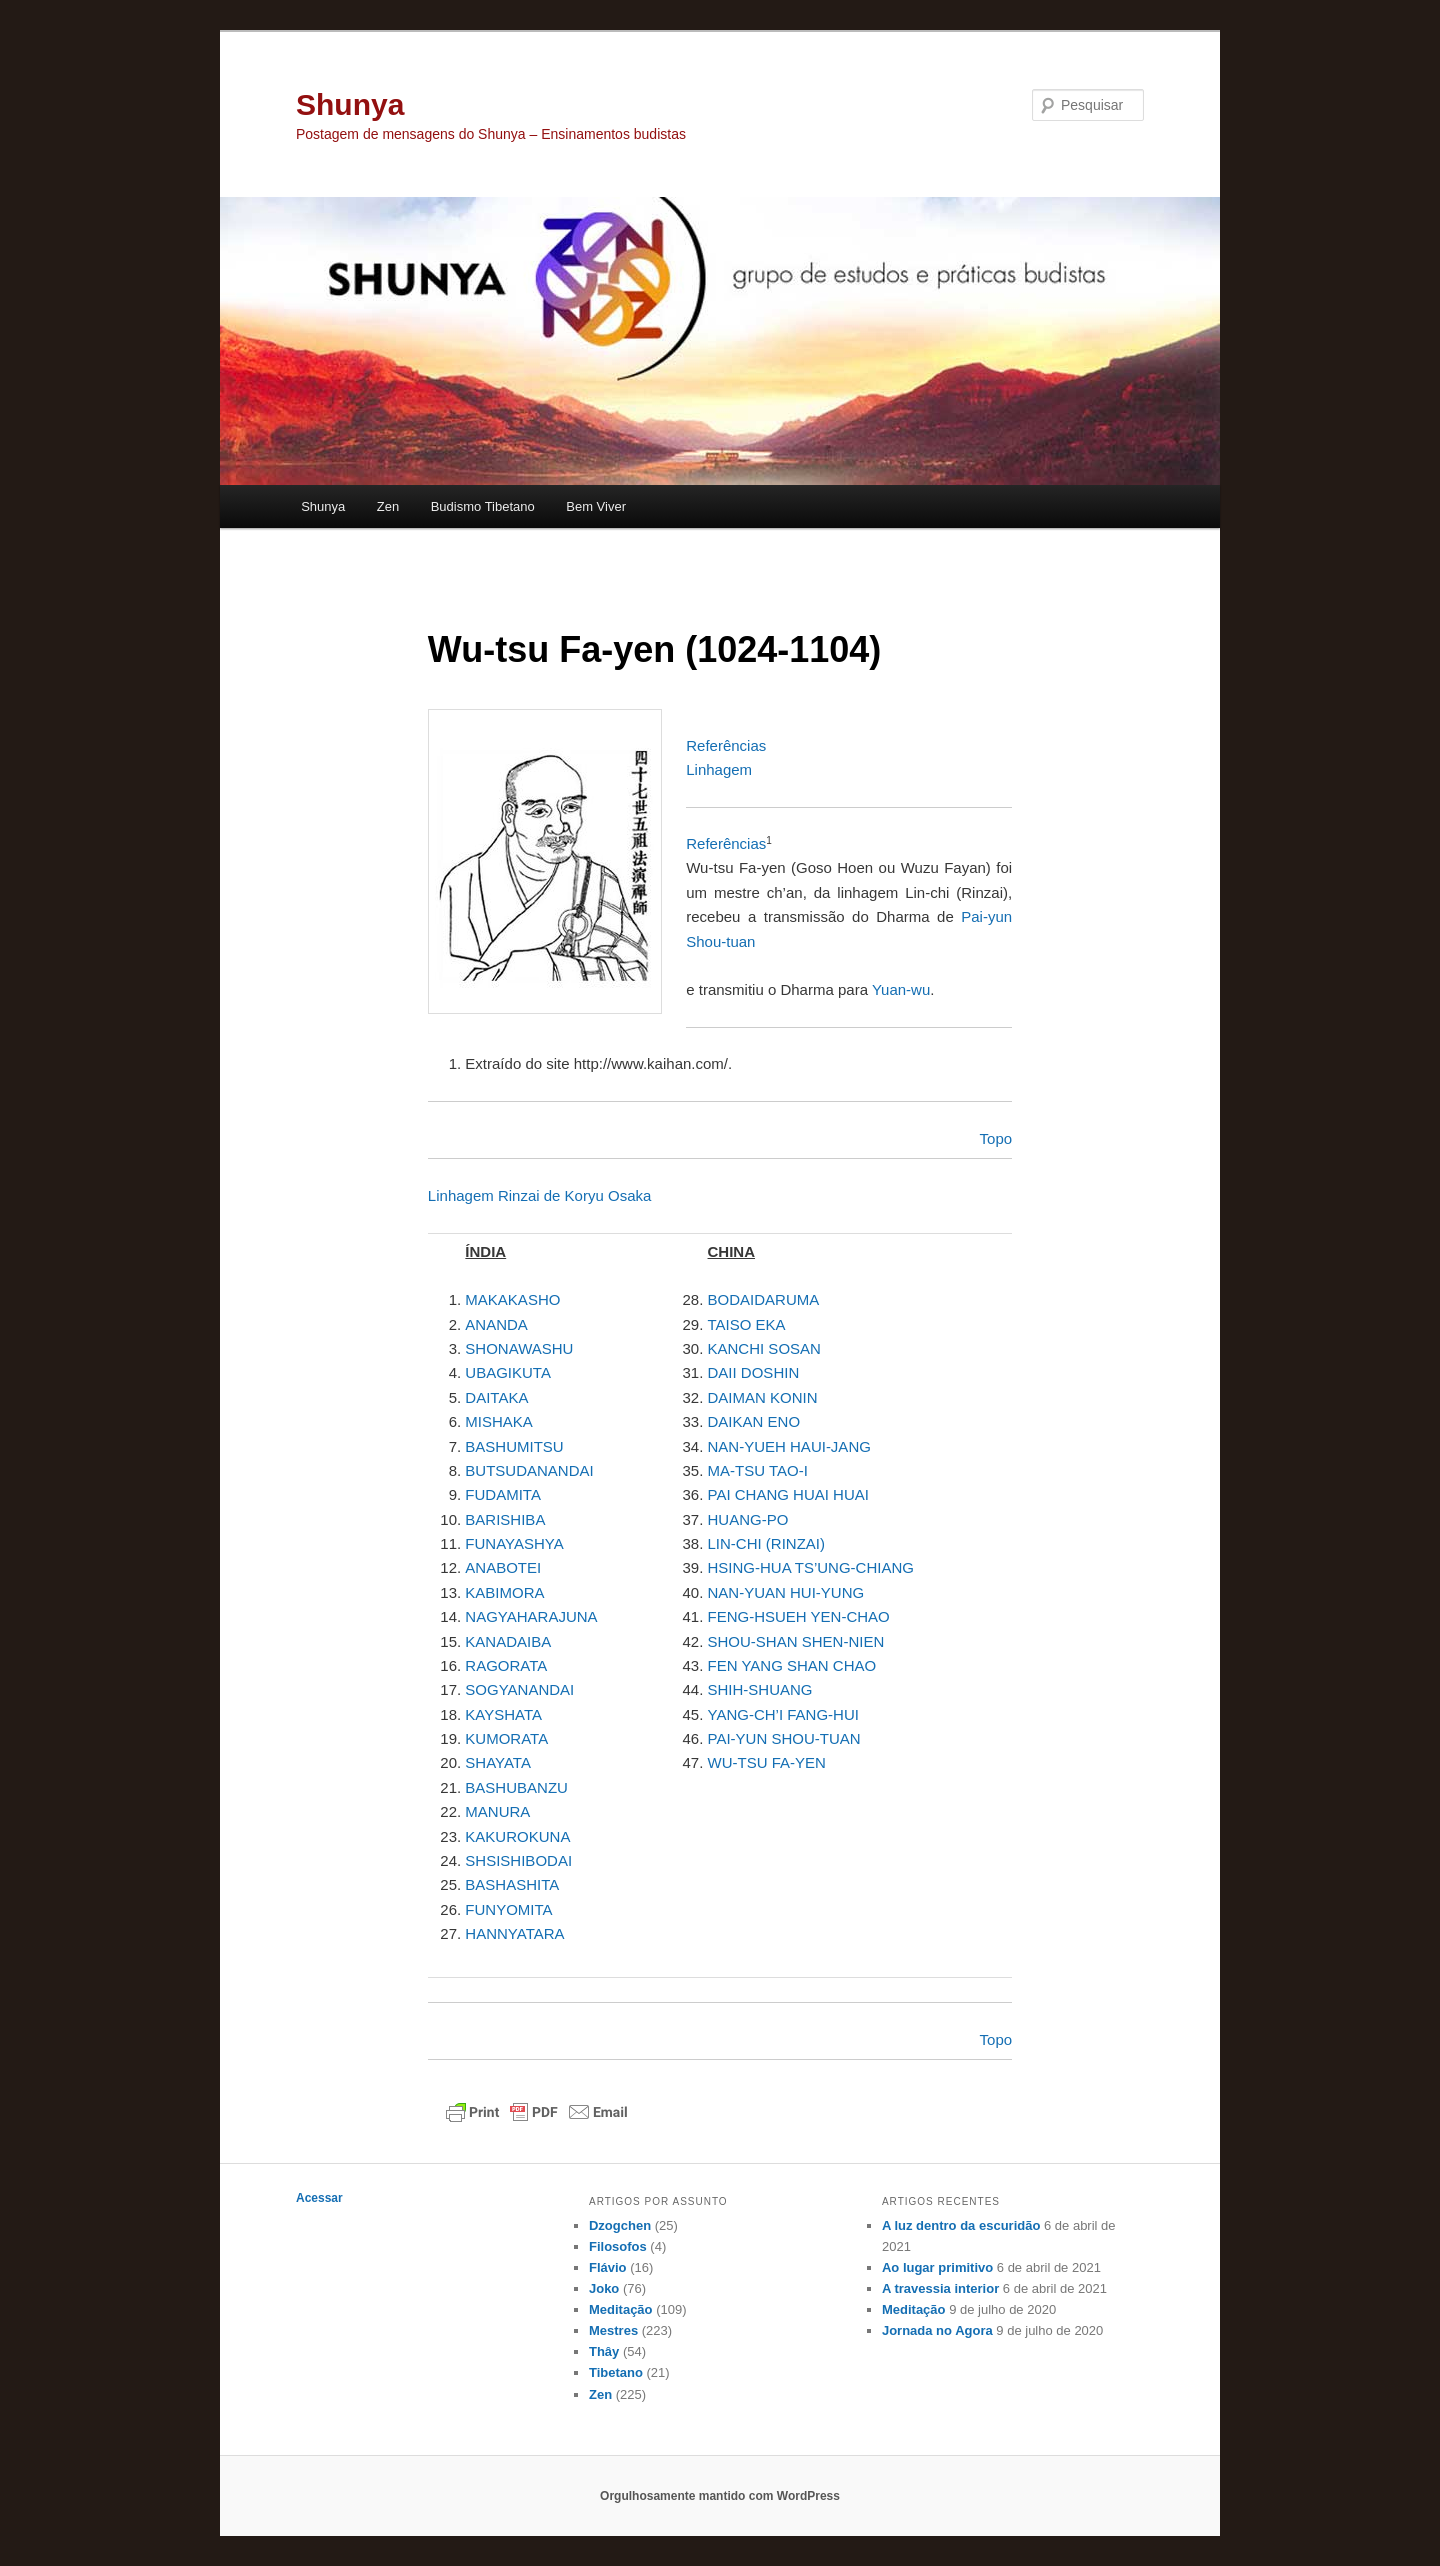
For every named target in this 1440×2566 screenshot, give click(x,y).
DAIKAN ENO (754, 1421)
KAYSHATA (503, 1714)
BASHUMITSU (514, 1446)
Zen (388, 506)
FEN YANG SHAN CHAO (792, 1665)
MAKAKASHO (512, 1299)
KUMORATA (506, 1738)
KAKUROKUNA (517, 1836)
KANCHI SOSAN (764, 1348)
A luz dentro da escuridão (961, 2225)
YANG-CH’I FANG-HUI (783, 1714)
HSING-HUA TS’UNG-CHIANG (811, 1567)
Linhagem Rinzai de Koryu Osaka (539, 1195)
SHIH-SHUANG (760, 1689)
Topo (996, 1138)
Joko (604, 2288)
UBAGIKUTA (508, 1372)
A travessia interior (940, 2288)
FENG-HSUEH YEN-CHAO (799, 1616)
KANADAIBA (508, 1641)
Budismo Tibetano (483, 506)
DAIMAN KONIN (763, 1397)
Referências (726, 745)
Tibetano (616, 2372)
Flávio (608, 2267)
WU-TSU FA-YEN (767, 1762)
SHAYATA (498, 1762)
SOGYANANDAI (519, 1689)
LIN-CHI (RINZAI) (767, 1543)
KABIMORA (504, 1592)
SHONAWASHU (519, 1348)
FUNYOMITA (508, 1909)
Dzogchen (620, 2225)
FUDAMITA (503, 1494)
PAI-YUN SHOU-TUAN (784, 1738)
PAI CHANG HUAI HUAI (788, 1494)
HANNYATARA (514, 1933)
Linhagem (719, 769)
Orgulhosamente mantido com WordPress (720, 2496)
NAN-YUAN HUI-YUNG (786, 1592)
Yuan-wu (901, 989)
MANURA (497, 1811)
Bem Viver (596, 506)
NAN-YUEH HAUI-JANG (789, 1446)
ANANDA (496, 1324)
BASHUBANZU (516, 1787)
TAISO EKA (747, 1324)
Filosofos (618, 2246)
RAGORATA (506, 1665)
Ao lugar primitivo (937, 2267)
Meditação (621, 2309)
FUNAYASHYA (514, 1543)
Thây (604, 2351)
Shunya (350, 104)
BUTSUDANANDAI (529, 1470)
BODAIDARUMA (764, 1299)
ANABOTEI (503, 1567)
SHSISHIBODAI (518, 1860)
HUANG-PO (748, 1519)
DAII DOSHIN (754, 1372)
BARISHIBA (505, 1519)
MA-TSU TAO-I (758, 1470)
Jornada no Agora (937, 2330)
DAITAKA (496, 1397)
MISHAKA (499, 1421)
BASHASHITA (512, 1884)
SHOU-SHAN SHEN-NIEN (796, 1641)
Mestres (613, 2330)
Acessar (319, 2198)
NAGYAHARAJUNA (531, 1616)
